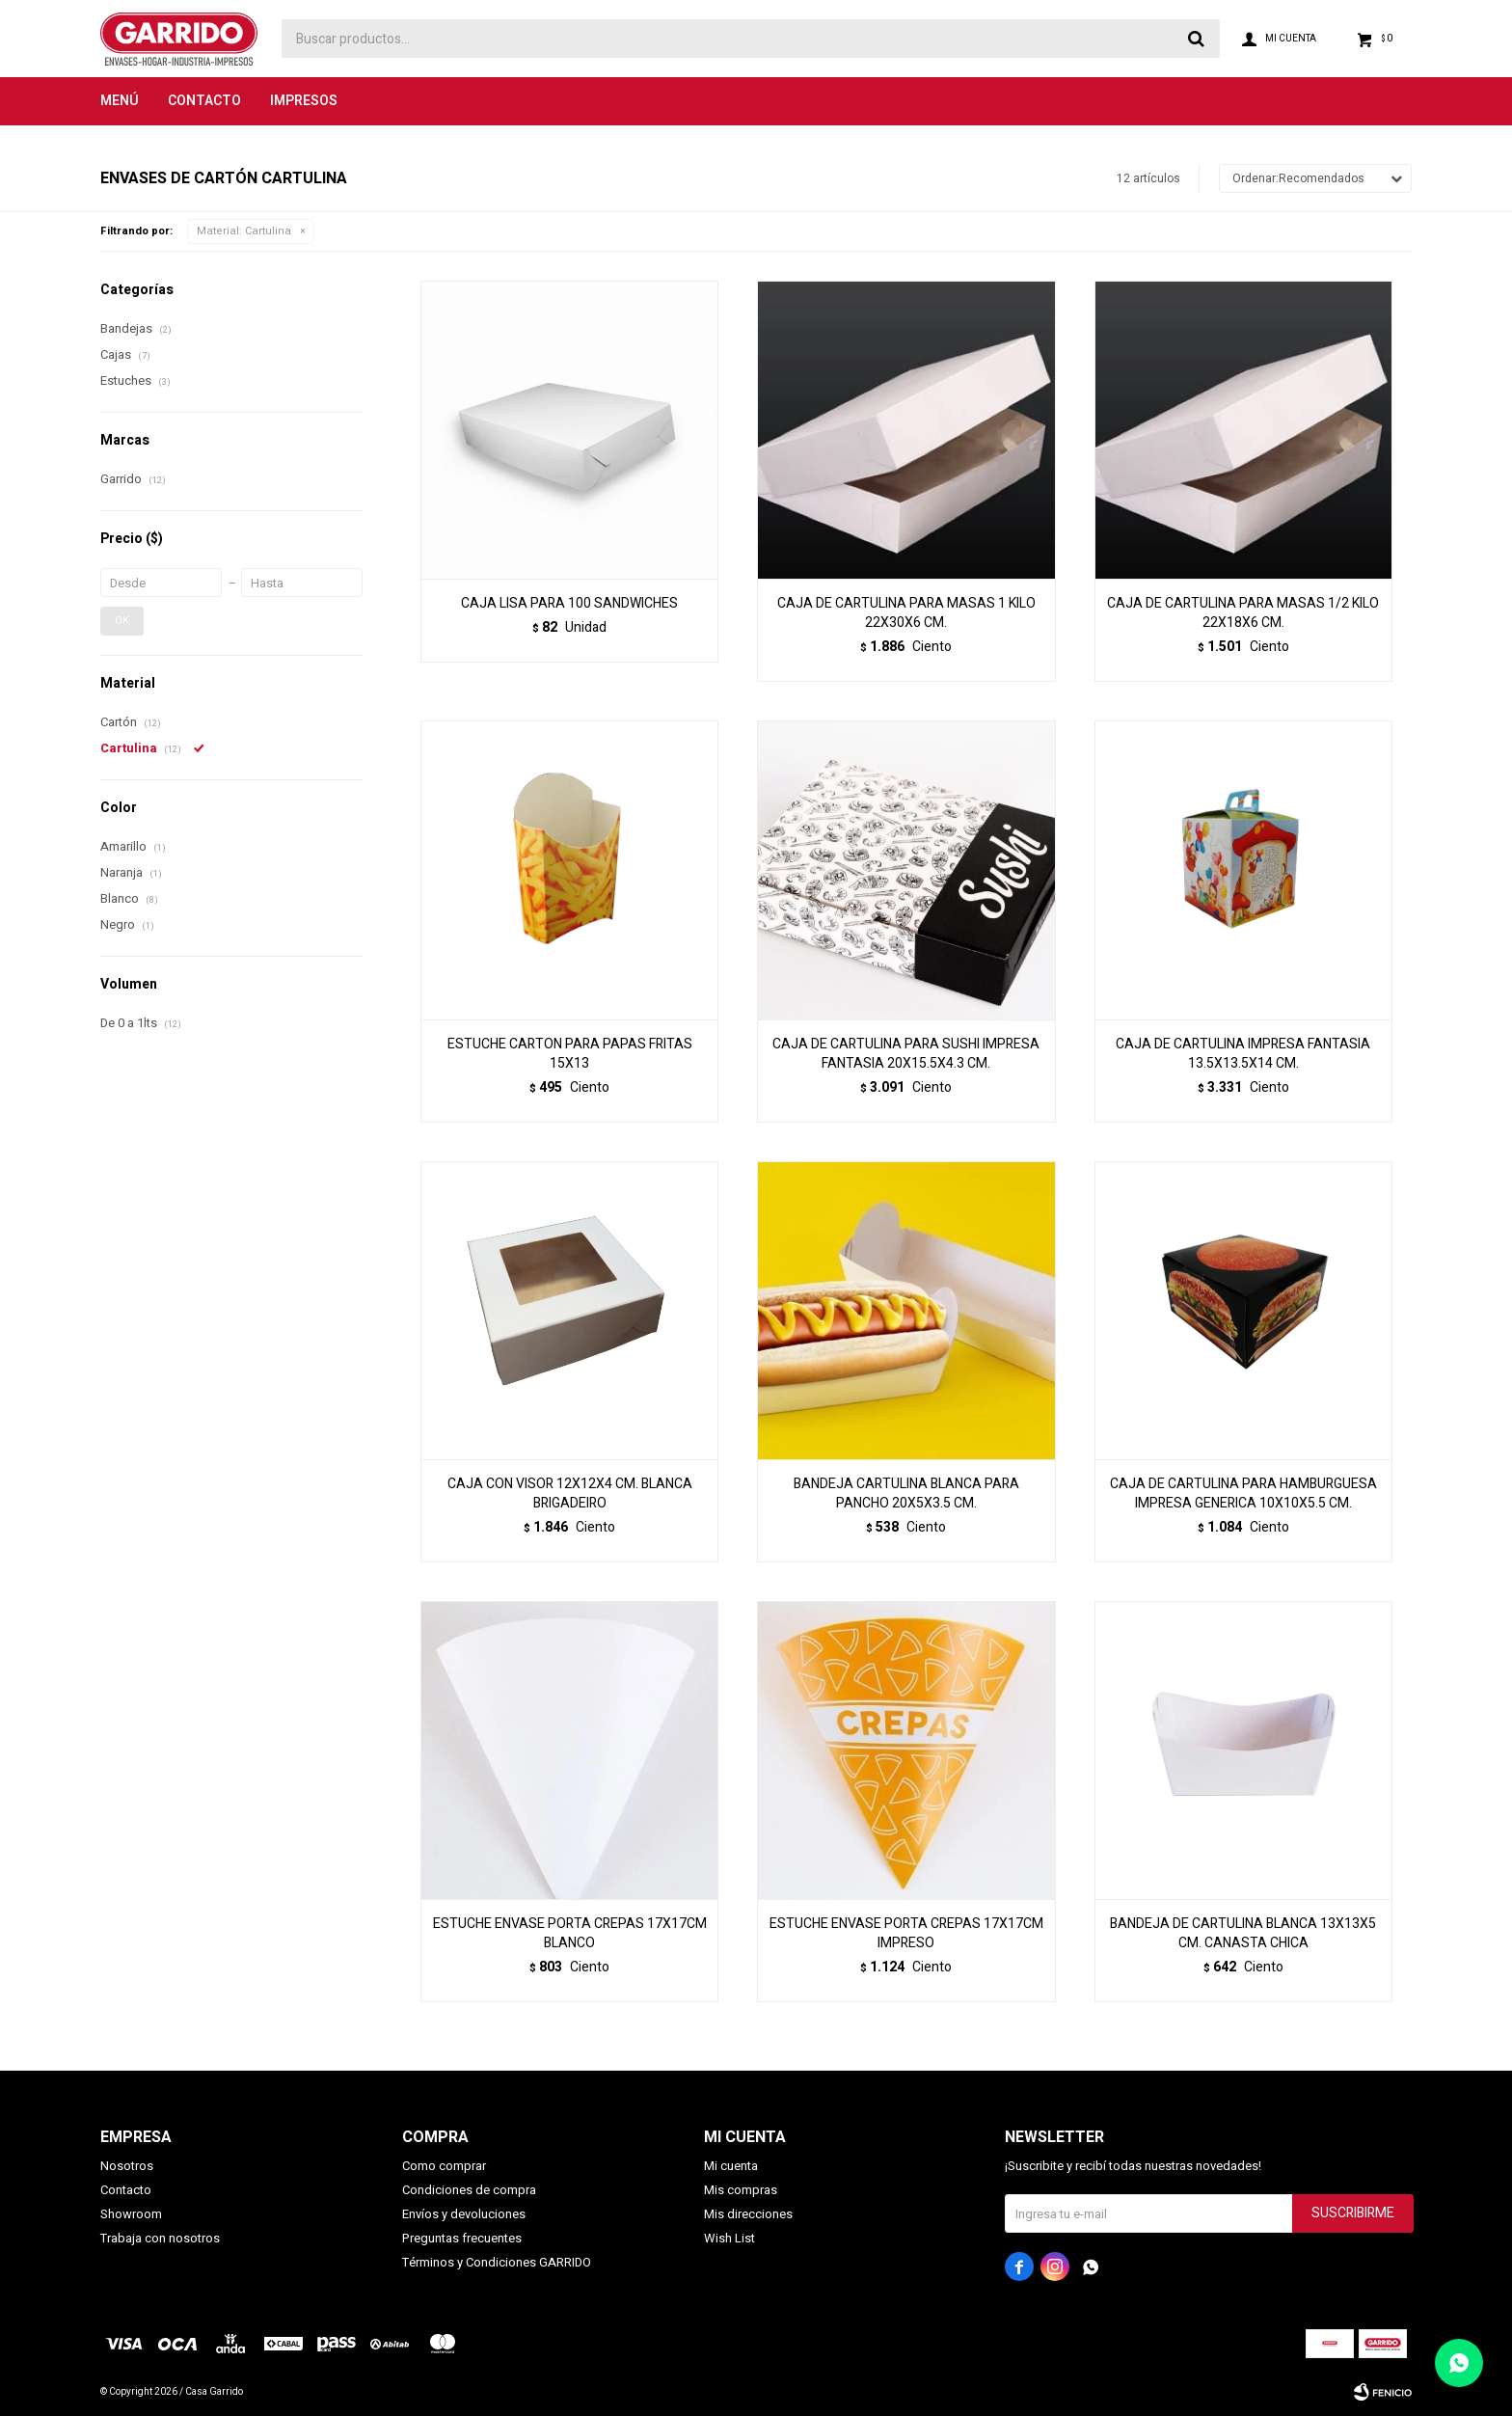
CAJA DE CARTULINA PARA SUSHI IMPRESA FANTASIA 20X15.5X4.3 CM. (906, 1054)
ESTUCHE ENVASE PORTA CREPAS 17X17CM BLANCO (570, 1933)
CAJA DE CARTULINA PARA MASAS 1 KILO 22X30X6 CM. (906, 613)
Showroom (131, 2214)
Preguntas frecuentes (462, 2238)
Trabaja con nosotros (160, 2238)
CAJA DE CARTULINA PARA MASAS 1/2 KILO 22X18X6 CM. (1243, 613)
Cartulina (244, 231)
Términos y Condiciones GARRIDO (496, 2262)
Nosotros (126, 2166)
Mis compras (740, 2190)
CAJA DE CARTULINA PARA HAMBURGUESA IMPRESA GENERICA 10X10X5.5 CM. (1243, 1494)
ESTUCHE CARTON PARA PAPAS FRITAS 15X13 (569, 1054)
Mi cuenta (731, 2166)
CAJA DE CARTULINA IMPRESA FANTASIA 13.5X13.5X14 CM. (1243, 1054)
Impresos (304, 101)
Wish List (729, 2238)
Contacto (204, 101)
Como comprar (444, 2166)
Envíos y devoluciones (464, 2214)
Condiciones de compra (469, 2190)
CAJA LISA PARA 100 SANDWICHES (569, 603)
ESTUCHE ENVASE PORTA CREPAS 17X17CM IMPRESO (906, 1933)
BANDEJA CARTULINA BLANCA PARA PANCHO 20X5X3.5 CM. (906, 1494)
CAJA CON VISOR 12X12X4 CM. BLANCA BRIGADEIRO (569, 1494)
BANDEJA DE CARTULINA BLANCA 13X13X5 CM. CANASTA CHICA (1243, 1933)
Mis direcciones (748, 2214)
